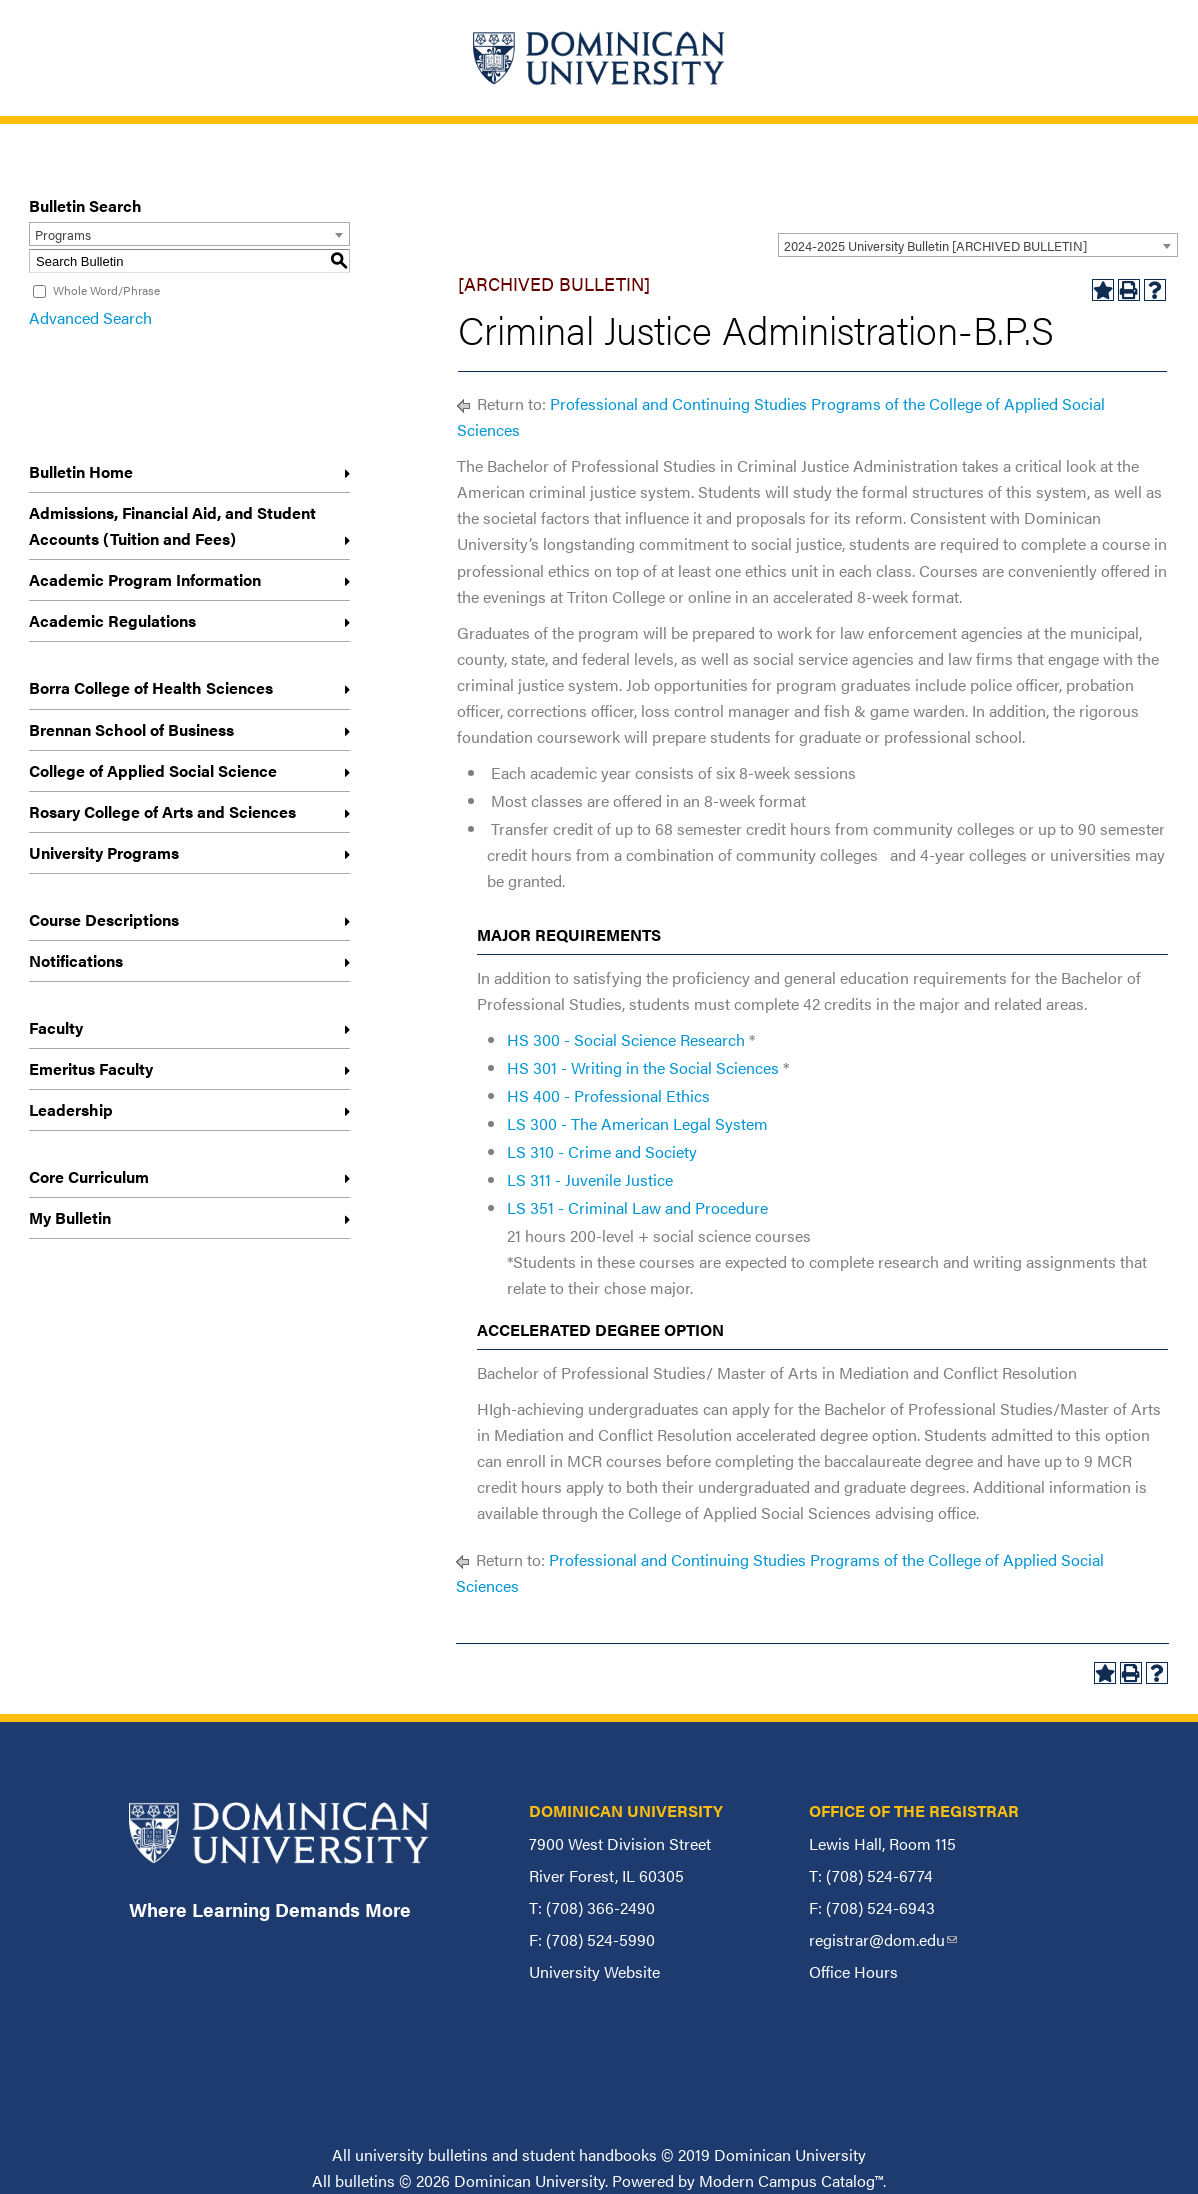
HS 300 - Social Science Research (626, 1039)
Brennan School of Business (131, 729)
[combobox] (978, 245)
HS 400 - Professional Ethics (608, 1095)
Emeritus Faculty (91, 1068)
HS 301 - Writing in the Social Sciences (643, 1067)
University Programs (104, 852)
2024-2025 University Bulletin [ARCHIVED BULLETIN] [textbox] (935, 245)
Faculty (56, 1027)
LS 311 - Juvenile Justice (590, 1179)
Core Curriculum (89, 1176)
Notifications (76, 960)
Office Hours (853, 1971)
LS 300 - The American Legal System (637, 1123)
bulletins (365, 2180)
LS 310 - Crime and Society (602, 1151)
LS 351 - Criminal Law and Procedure (637, 1207)
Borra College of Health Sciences (151, 687)
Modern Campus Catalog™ (791, 2180)
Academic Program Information (145, 579)
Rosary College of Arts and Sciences (162, 811)
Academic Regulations (112, 620)
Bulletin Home (81, 471)
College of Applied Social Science (153, 770)
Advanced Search (90, 317)
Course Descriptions (104, 919)
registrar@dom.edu (883, 1939)
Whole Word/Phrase (106, 290)
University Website (594, 1971)
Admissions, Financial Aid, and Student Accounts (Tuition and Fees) (172, 525)
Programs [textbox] (63, 234)
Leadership (71, 1109)
